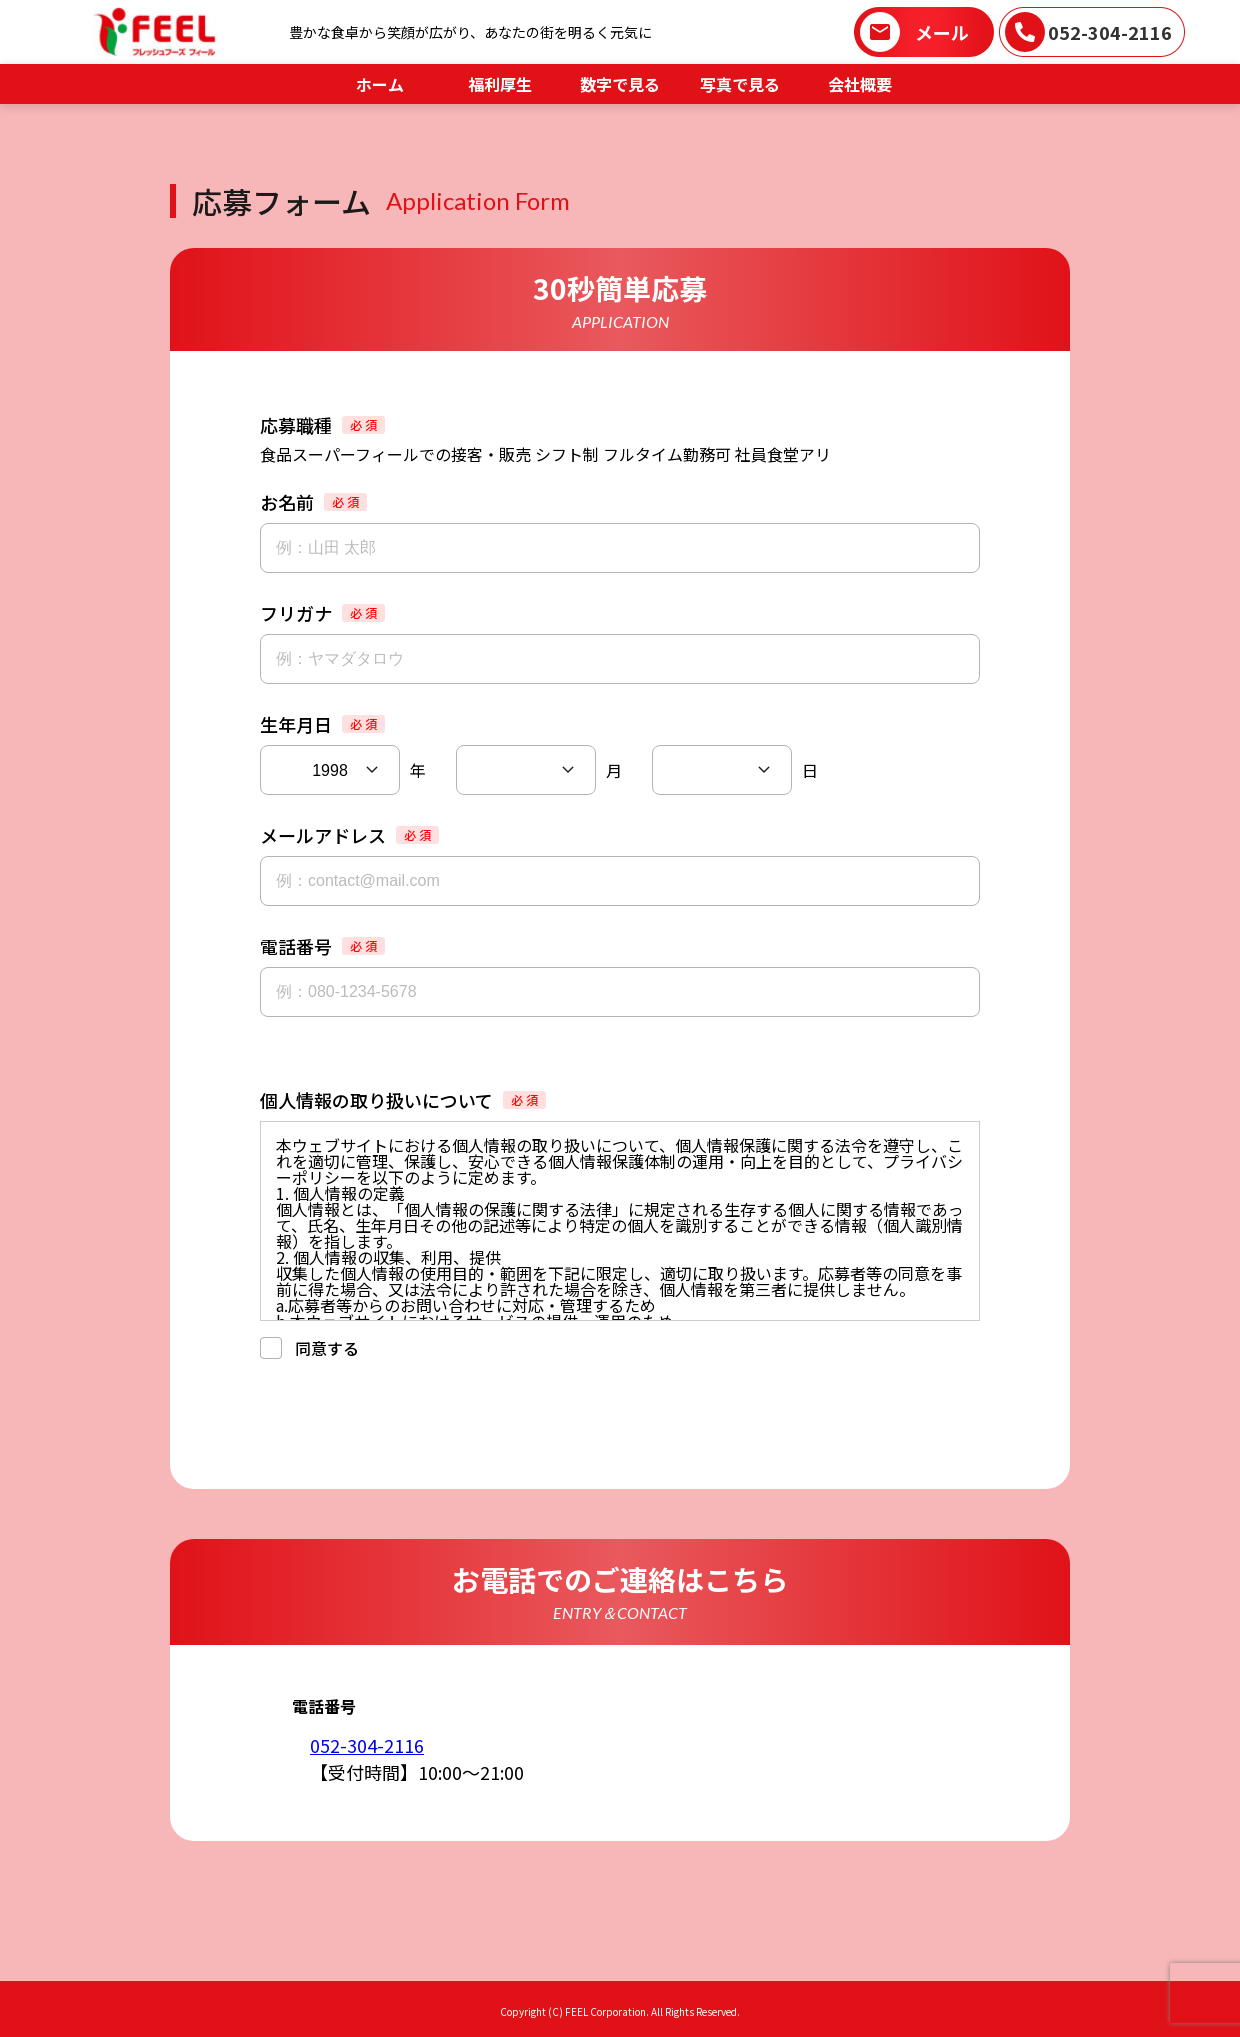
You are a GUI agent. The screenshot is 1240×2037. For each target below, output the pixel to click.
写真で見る (740, 84)
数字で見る (620, 84)
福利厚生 (500, 84)
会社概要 (860, 84)
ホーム (380, 84)
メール (942, 32)
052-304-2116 (1110, 32)
